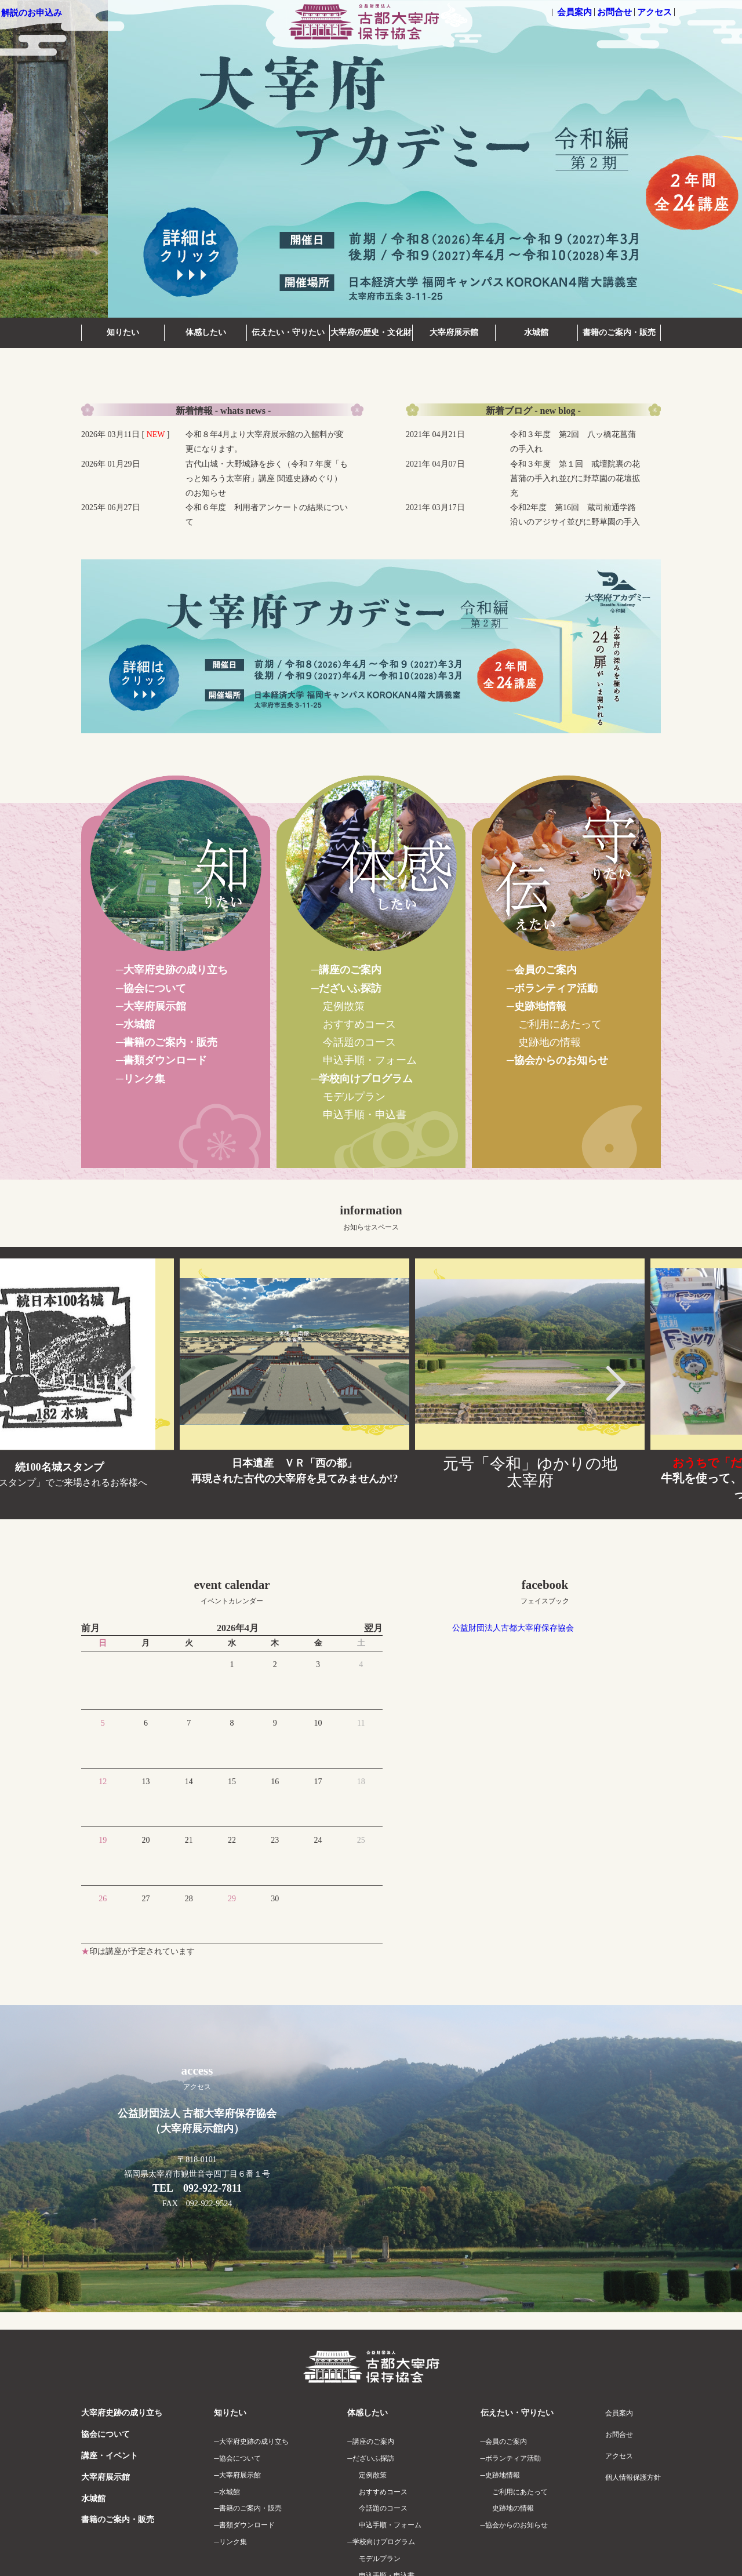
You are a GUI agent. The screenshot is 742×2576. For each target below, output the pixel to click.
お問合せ (614, 12)
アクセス (654, 12)
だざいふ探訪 (350, 988)
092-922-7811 (212, 2188)
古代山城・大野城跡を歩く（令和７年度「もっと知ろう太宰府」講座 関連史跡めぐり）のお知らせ (267, 478)
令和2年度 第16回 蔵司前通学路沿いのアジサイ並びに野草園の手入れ (575, 522)
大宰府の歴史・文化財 (371, 332)
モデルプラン (354, 1097)
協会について (154, 988)
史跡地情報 (540, 1006)
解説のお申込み (31, 12)
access (197, 2077)
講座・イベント (109, 2455)
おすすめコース (359, 1024)
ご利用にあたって (560, 1024)
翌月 (373, 1628)
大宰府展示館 (454, 332)
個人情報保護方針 (633, 2477)
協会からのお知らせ (561, 1060)
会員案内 (574, 12)
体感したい (206, 332)
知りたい (123, 332)
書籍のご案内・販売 (619, 332)
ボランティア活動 (556, 988)
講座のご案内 (350, 970)
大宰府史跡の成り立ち (175, 970)
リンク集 (144, 1079)
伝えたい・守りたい (288, 332)
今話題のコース (359, 1042)
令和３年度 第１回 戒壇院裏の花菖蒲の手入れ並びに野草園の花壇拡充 (575, 478)
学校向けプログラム (366, 1079)
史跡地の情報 (549, 1042)
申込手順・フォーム (370, 1060)
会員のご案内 (545, 970)
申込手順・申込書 (364, 1114)
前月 (90, 1628)
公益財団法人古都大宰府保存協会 (513, 1628)
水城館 (536, 332)
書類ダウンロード (165, 1060)
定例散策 (344, 1006)
